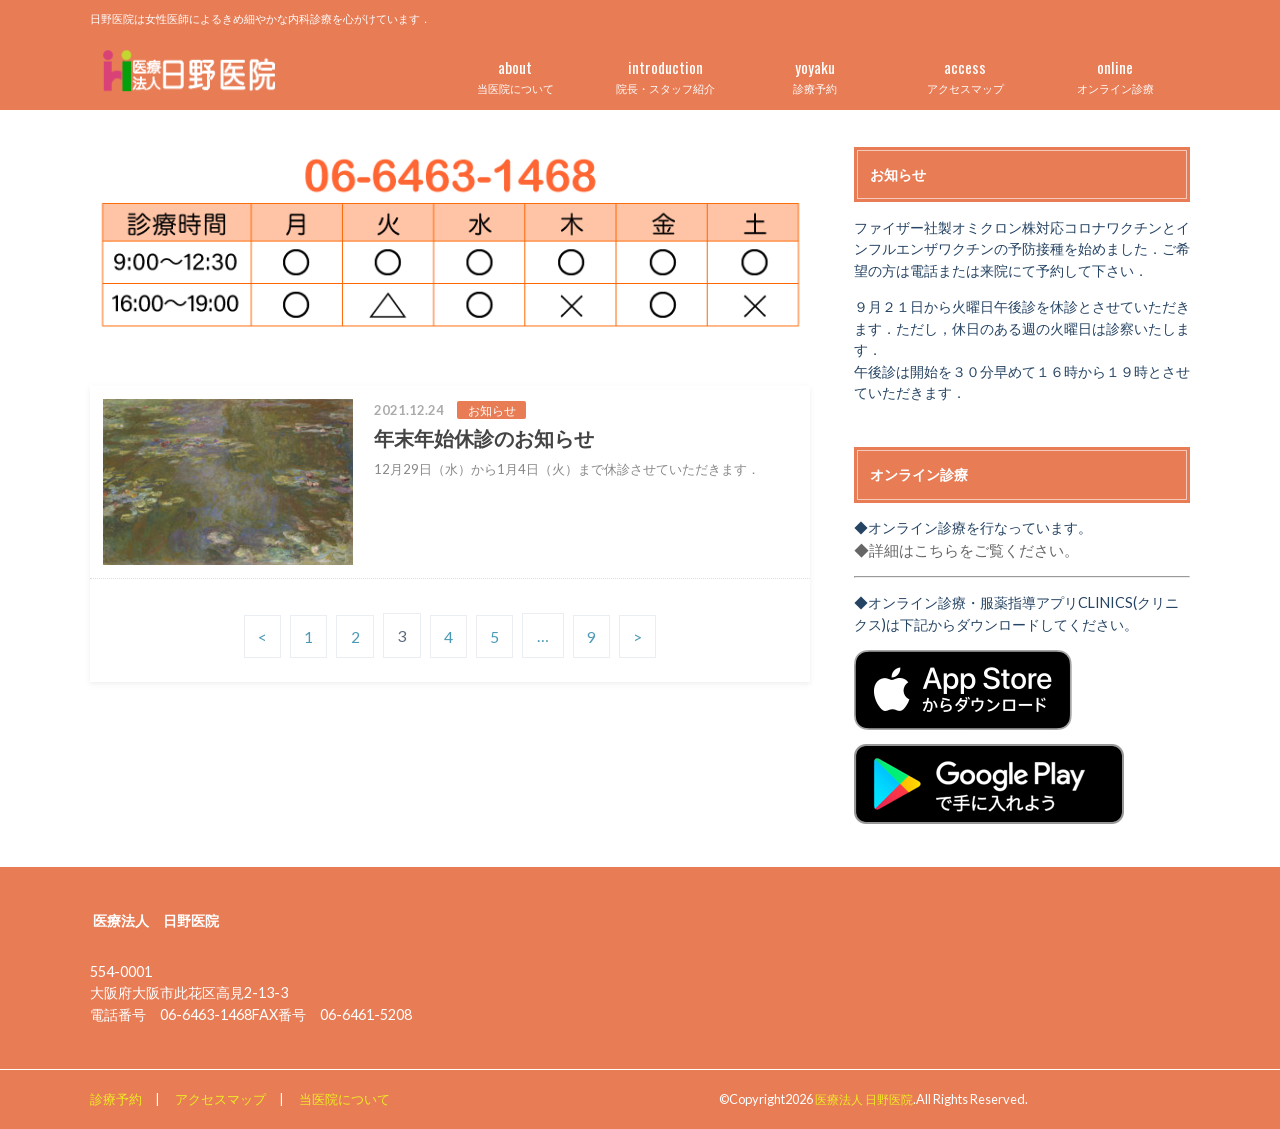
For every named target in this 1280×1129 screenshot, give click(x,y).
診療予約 (815, 73)
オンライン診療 (1115, 73)
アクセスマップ (965, 73)
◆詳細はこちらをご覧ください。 (959, 549)
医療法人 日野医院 (868, 1098)
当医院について (515, 73)
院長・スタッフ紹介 (665, 73)
